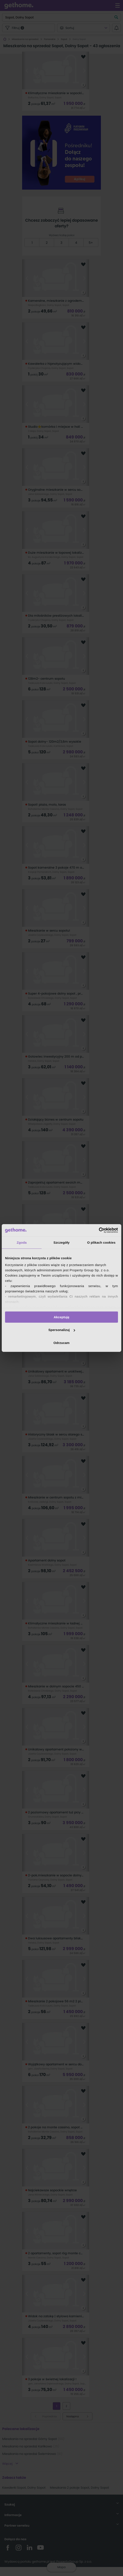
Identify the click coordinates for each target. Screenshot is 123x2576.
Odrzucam (61, 1343)
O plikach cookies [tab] (101, 1242)
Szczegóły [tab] (61, 1242)
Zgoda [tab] (22, 1242)
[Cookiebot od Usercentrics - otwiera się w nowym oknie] (99, 1230)
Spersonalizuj (61, 1330)
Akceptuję (61, 1317)
